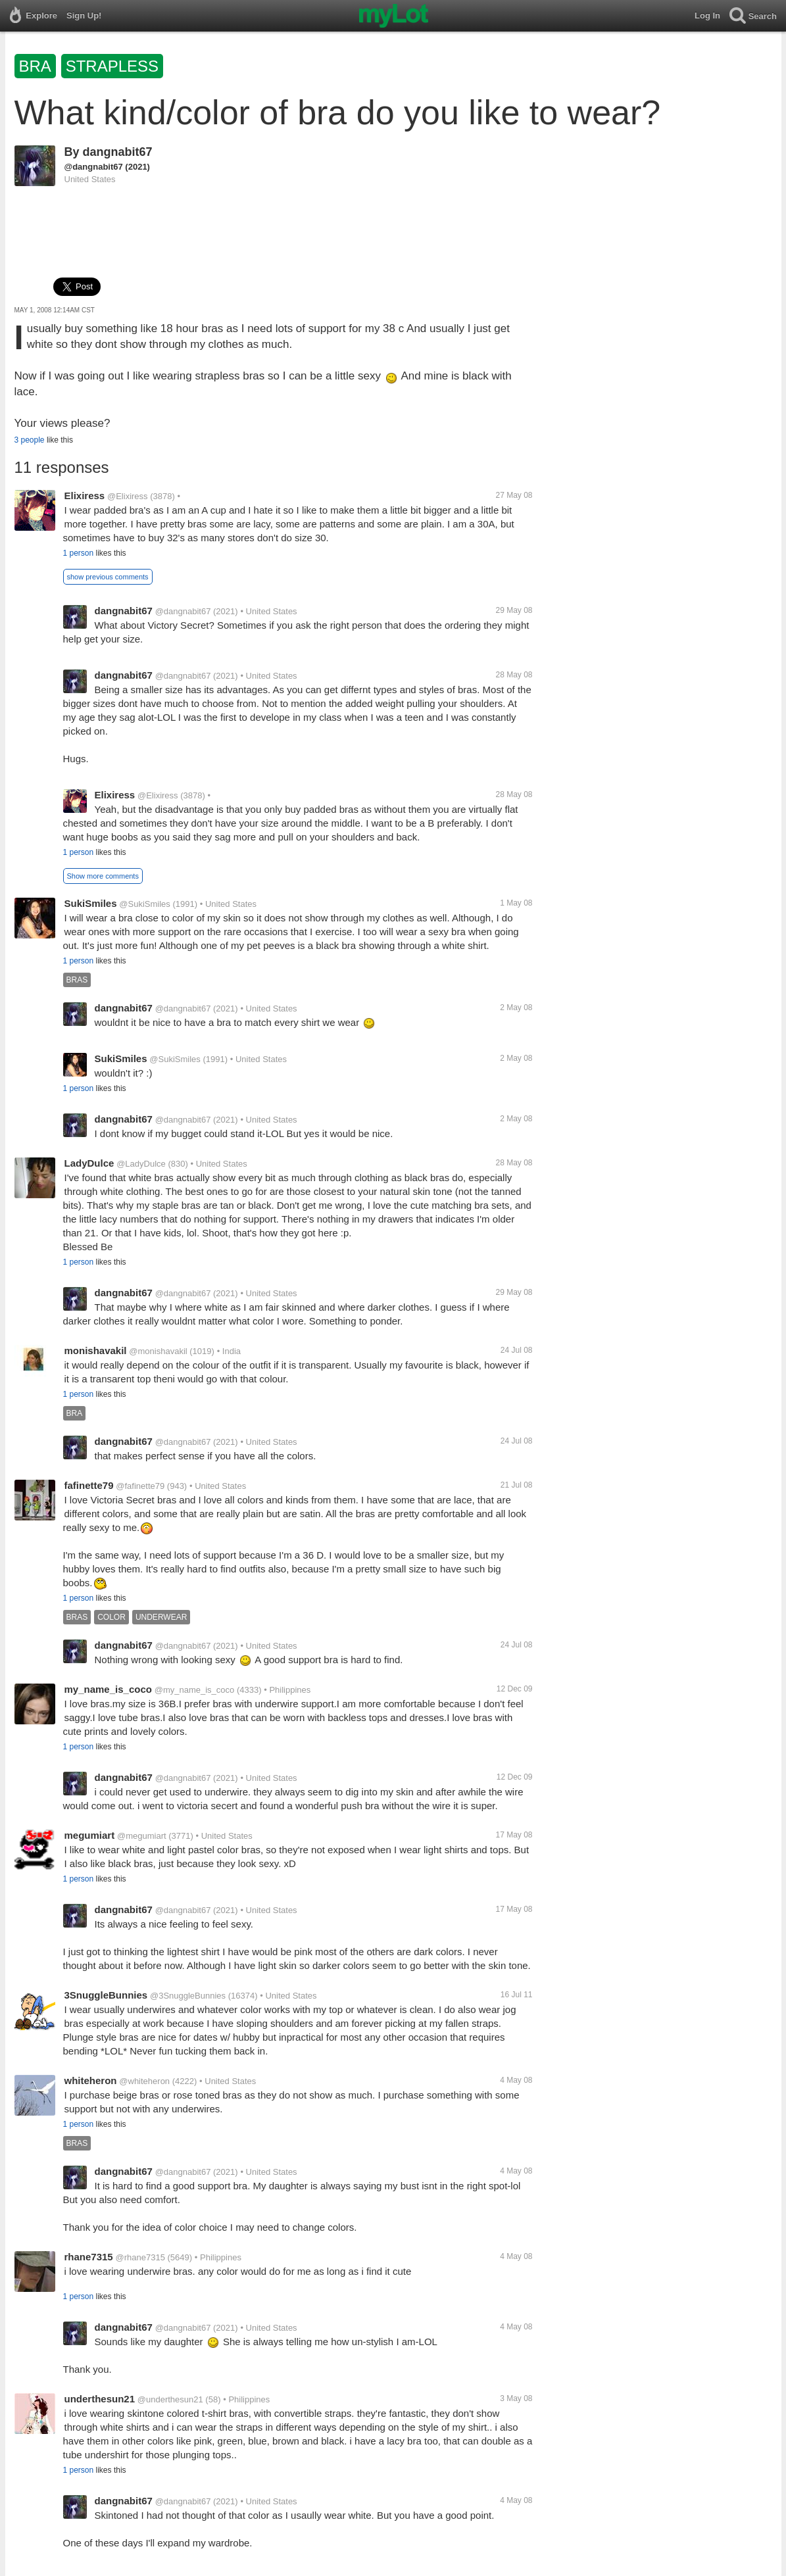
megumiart (89, 1835)
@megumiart (141, 1836)
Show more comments (103, 876)
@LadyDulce (141, 1164)
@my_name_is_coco (195, 1690)
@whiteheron (144, 2081)
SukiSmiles (90, 903)
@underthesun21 (170, 2399)
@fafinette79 (140, 1486)
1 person (78, 553)
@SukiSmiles (144, 904)
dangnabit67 (118, 151)
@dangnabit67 (93, 167)
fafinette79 (89, 1485)
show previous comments (108, 577)
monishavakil (95, 1350)
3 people (29, 440)
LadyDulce (89, 1163)
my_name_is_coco (108, 1689)
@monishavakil (158, 1351)
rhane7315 (88, 2256)
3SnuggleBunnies (106, 1995)
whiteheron (90, 2080)
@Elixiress (127, 496)
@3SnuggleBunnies (188, 1996)
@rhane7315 (140, 2257)
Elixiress (84, 495)
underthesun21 (99, 2398)
